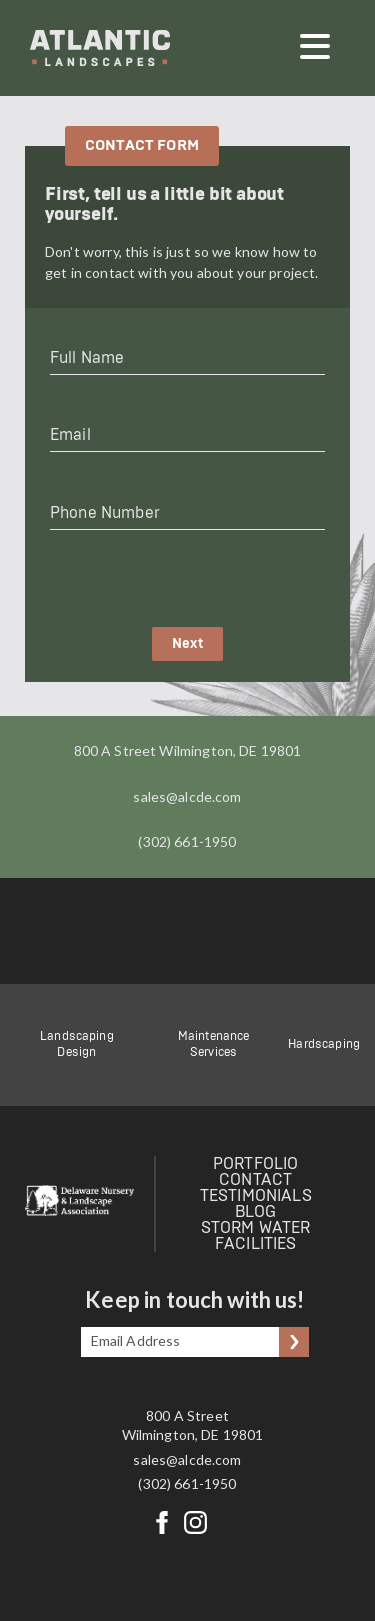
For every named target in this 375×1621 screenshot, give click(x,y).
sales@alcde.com (187, 796)
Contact (255, 1180)
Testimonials (256, 1196)
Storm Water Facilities (256, 1236)
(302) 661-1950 (187, 841)
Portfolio (255, 1164)
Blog (256, 1212)
